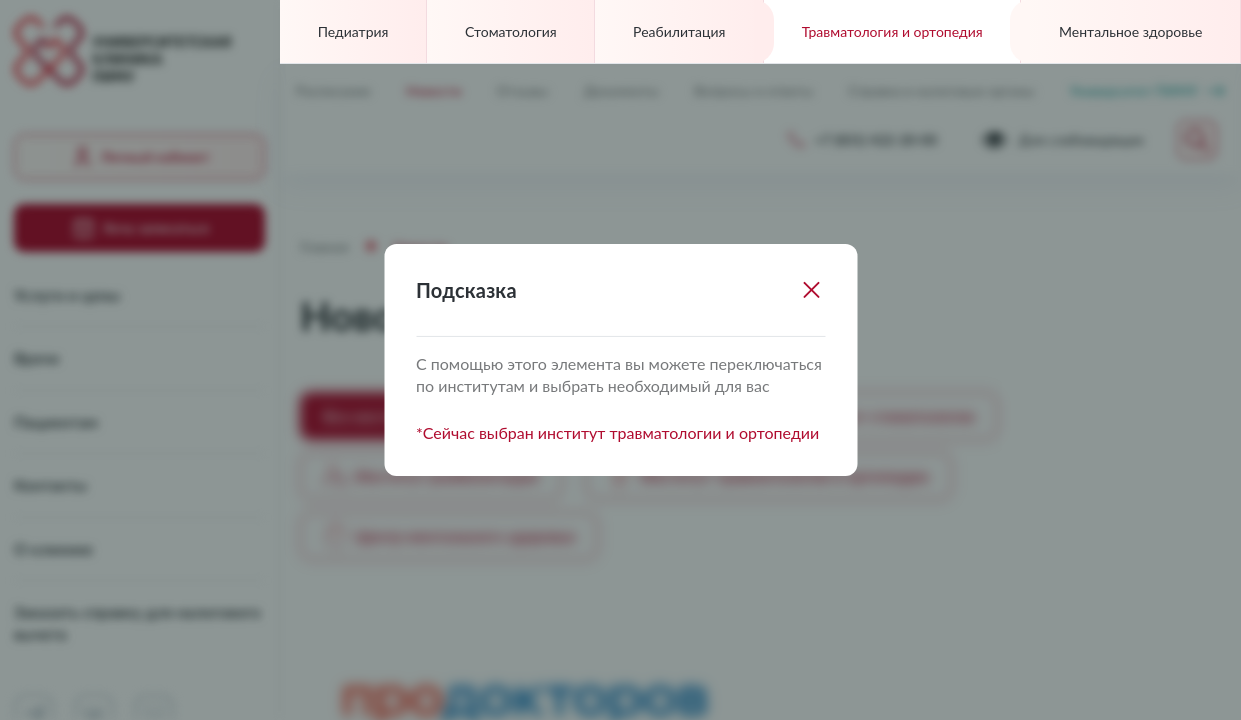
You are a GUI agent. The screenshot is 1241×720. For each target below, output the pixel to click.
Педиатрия (353, 31)
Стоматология (511, 31)
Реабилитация (679, 31)
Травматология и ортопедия (892, 31)
